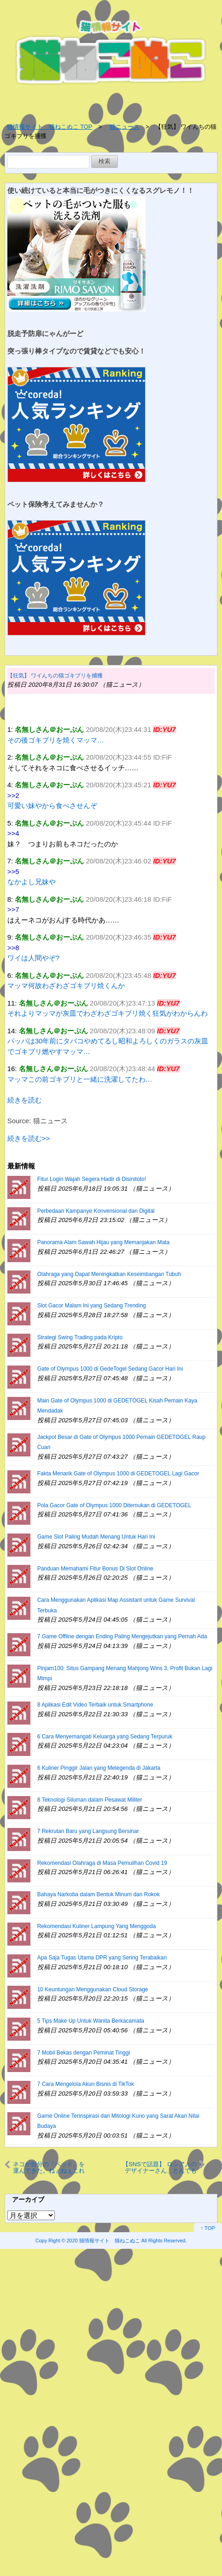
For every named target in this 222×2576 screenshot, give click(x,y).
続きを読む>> (28, 1138)
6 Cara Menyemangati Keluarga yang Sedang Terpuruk (104, 1736)
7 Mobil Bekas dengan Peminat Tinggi (83, 2052)
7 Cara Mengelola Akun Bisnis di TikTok (85, 2084)
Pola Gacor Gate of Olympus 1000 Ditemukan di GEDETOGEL (114, 1505)
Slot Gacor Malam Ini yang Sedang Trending (91, 1305)
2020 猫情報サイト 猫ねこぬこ (103, 2240)
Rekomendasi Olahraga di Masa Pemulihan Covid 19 (102, 1863)
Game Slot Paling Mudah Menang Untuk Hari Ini (96, 1537)
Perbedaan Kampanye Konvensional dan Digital (96, 1211)
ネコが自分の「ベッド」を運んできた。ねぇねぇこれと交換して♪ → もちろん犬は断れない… (49, 2168)
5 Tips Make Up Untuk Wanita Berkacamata (90, 2021)
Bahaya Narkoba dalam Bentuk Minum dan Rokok (98, 1894)
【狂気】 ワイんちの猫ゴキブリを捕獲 (55, 675)
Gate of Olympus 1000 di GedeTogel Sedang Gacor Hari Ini (110, 1369)
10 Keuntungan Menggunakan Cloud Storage (92, 1989)
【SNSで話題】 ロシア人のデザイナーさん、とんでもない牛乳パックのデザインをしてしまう (160, 2168)
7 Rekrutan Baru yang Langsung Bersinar (88, 1831)
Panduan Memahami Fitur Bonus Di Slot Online (95, 1568)
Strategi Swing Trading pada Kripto (80, 1337)
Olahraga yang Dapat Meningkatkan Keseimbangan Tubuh (109, 1274)
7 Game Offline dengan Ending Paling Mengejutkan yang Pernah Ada (122, 1636)
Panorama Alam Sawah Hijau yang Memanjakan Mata (103, 1242)
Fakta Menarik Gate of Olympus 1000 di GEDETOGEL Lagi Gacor (118, 1473)
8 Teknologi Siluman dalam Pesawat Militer (89, 1800)
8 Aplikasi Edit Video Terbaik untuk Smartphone (95, 1704)
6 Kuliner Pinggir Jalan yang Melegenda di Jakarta (99, 1768)
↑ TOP (208, 2228)
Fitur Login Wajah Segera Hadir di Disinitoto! (91, 1179)
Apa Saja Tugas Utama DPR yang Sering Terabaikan (102, 1957)
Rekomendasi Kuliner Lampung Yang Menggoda (96, 1926)
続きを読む (24, 1100)
